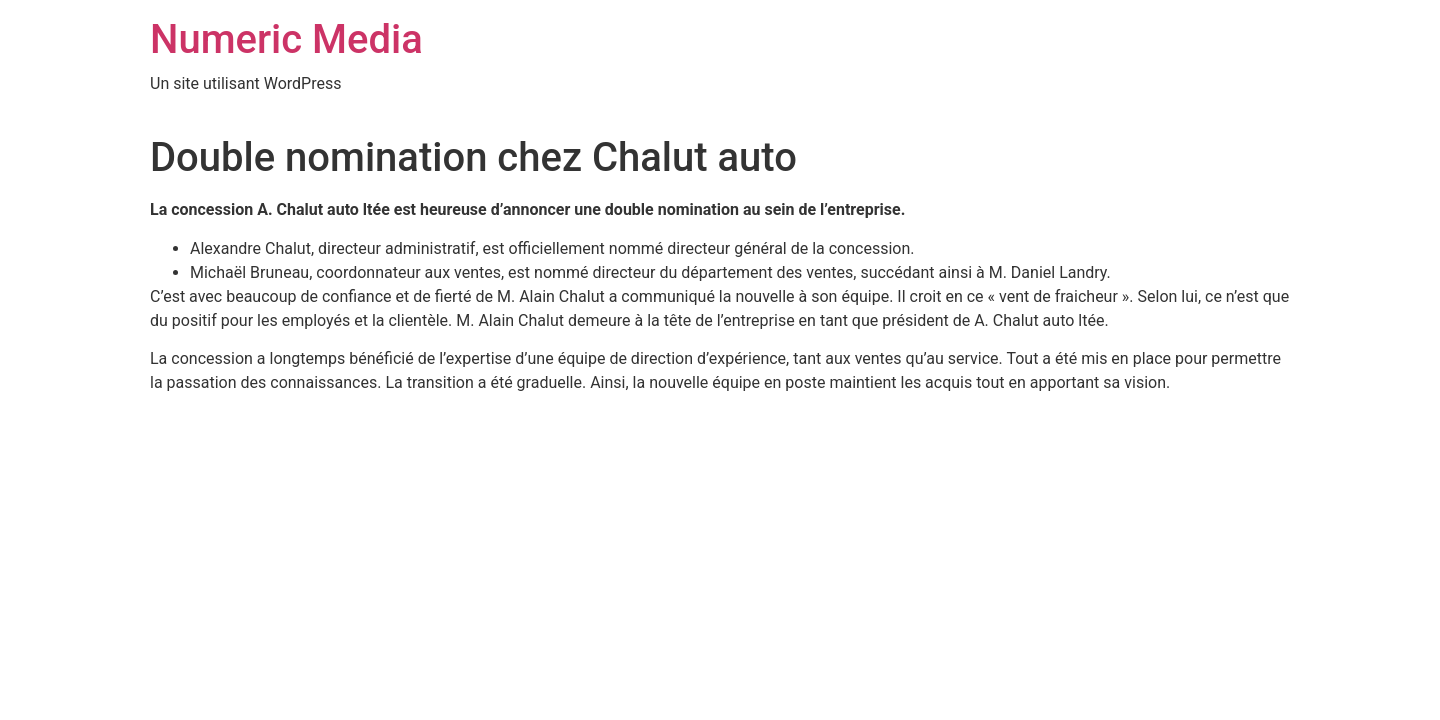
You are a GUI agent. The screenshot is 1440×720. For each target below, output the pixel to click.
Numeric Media (286, 39)
